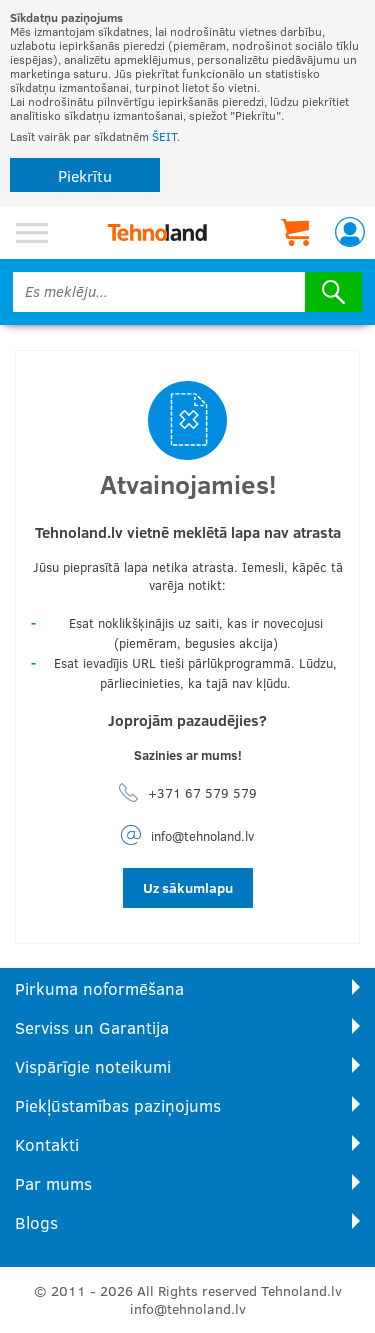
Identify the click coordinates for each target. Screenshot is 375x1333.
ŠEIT (164, 136)
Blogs (36, 1222)
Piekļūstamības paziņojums (118, 1105)
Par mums (53, 1183)
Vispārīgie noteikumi (93, 1066)
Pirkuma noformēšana (99, 988)
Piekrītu (85, 175)
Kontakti (47, 1144)
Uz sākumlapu (188, 887)
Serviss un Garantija (92, 1027)
